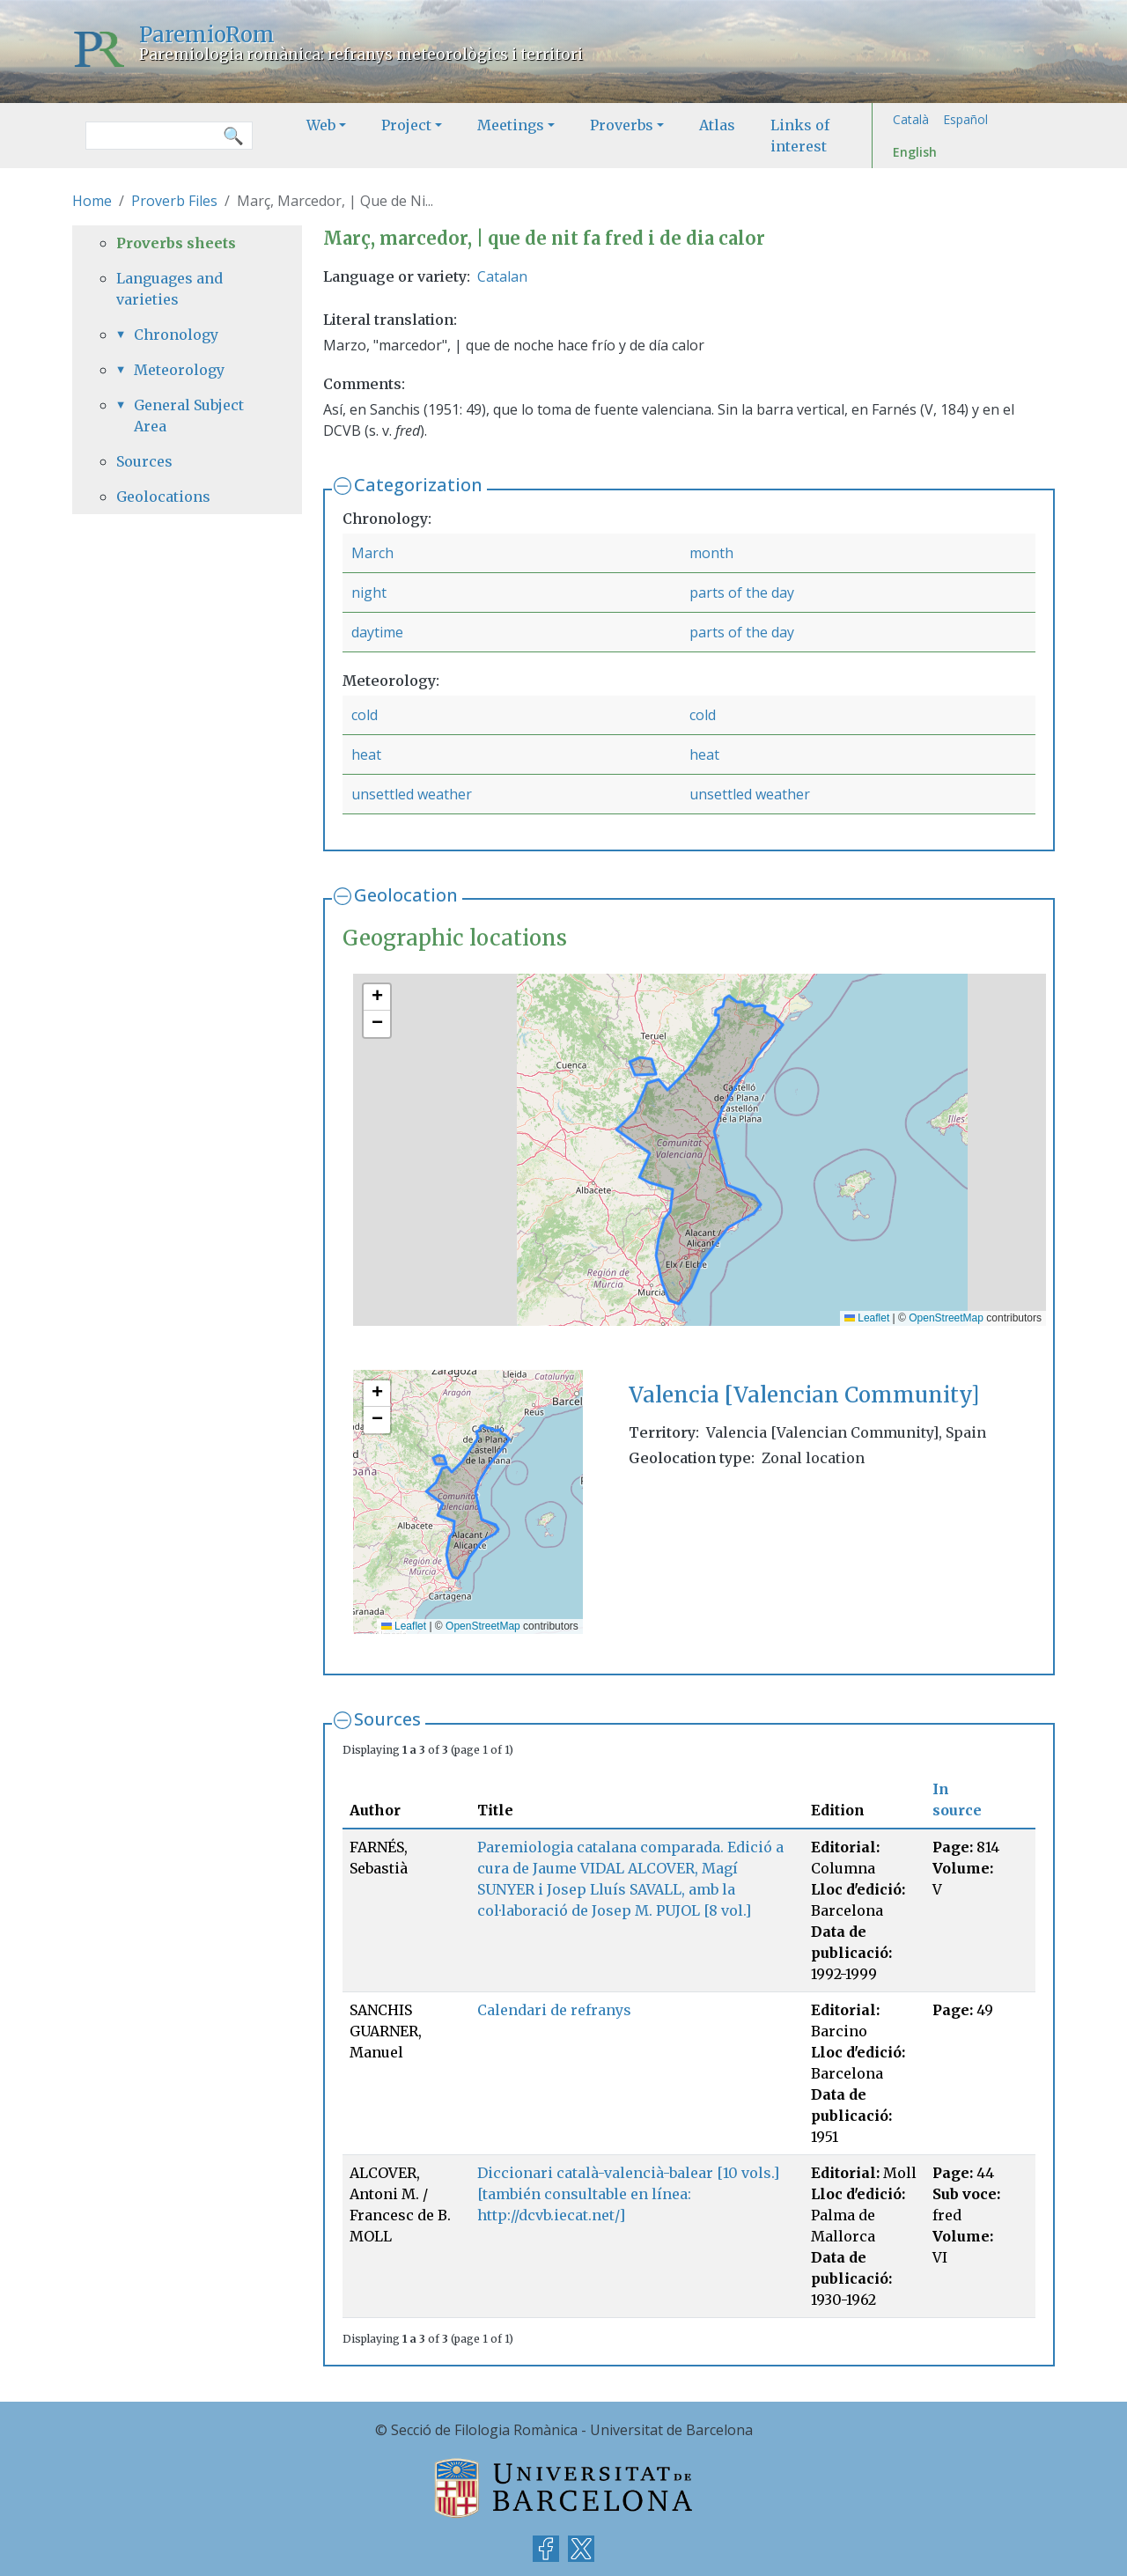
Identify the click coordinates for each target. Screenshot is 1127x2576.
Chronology (176, 334)
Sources (387, 1719)
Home (92, 200)
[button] (377, 997)
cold (364, 715)
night (369, 592)
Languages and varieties (169, 288)
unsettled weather (411, 794)
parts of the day (741, 592)
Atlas (717, 125)
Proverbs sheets (176, 243)
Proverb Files (174, 200)
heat (366, 754)
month (711, 553)
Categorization (418, 485)
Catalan (502, 276)
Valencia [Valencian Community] (804, 1395)
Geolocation (406, 895)
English (915, 152)
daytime (377, 632)
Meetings (510, 125)
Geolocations (163, 496)
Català (911, 119)
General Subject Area (189, 415)
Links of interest (799, 135)
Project (406, 125)
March (372, 553)
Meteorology (179, 370)
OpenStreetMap (946, 1318)
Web (320, 125)
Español (965, 119)
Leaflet (866, 1318)
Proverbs (621, 125)
